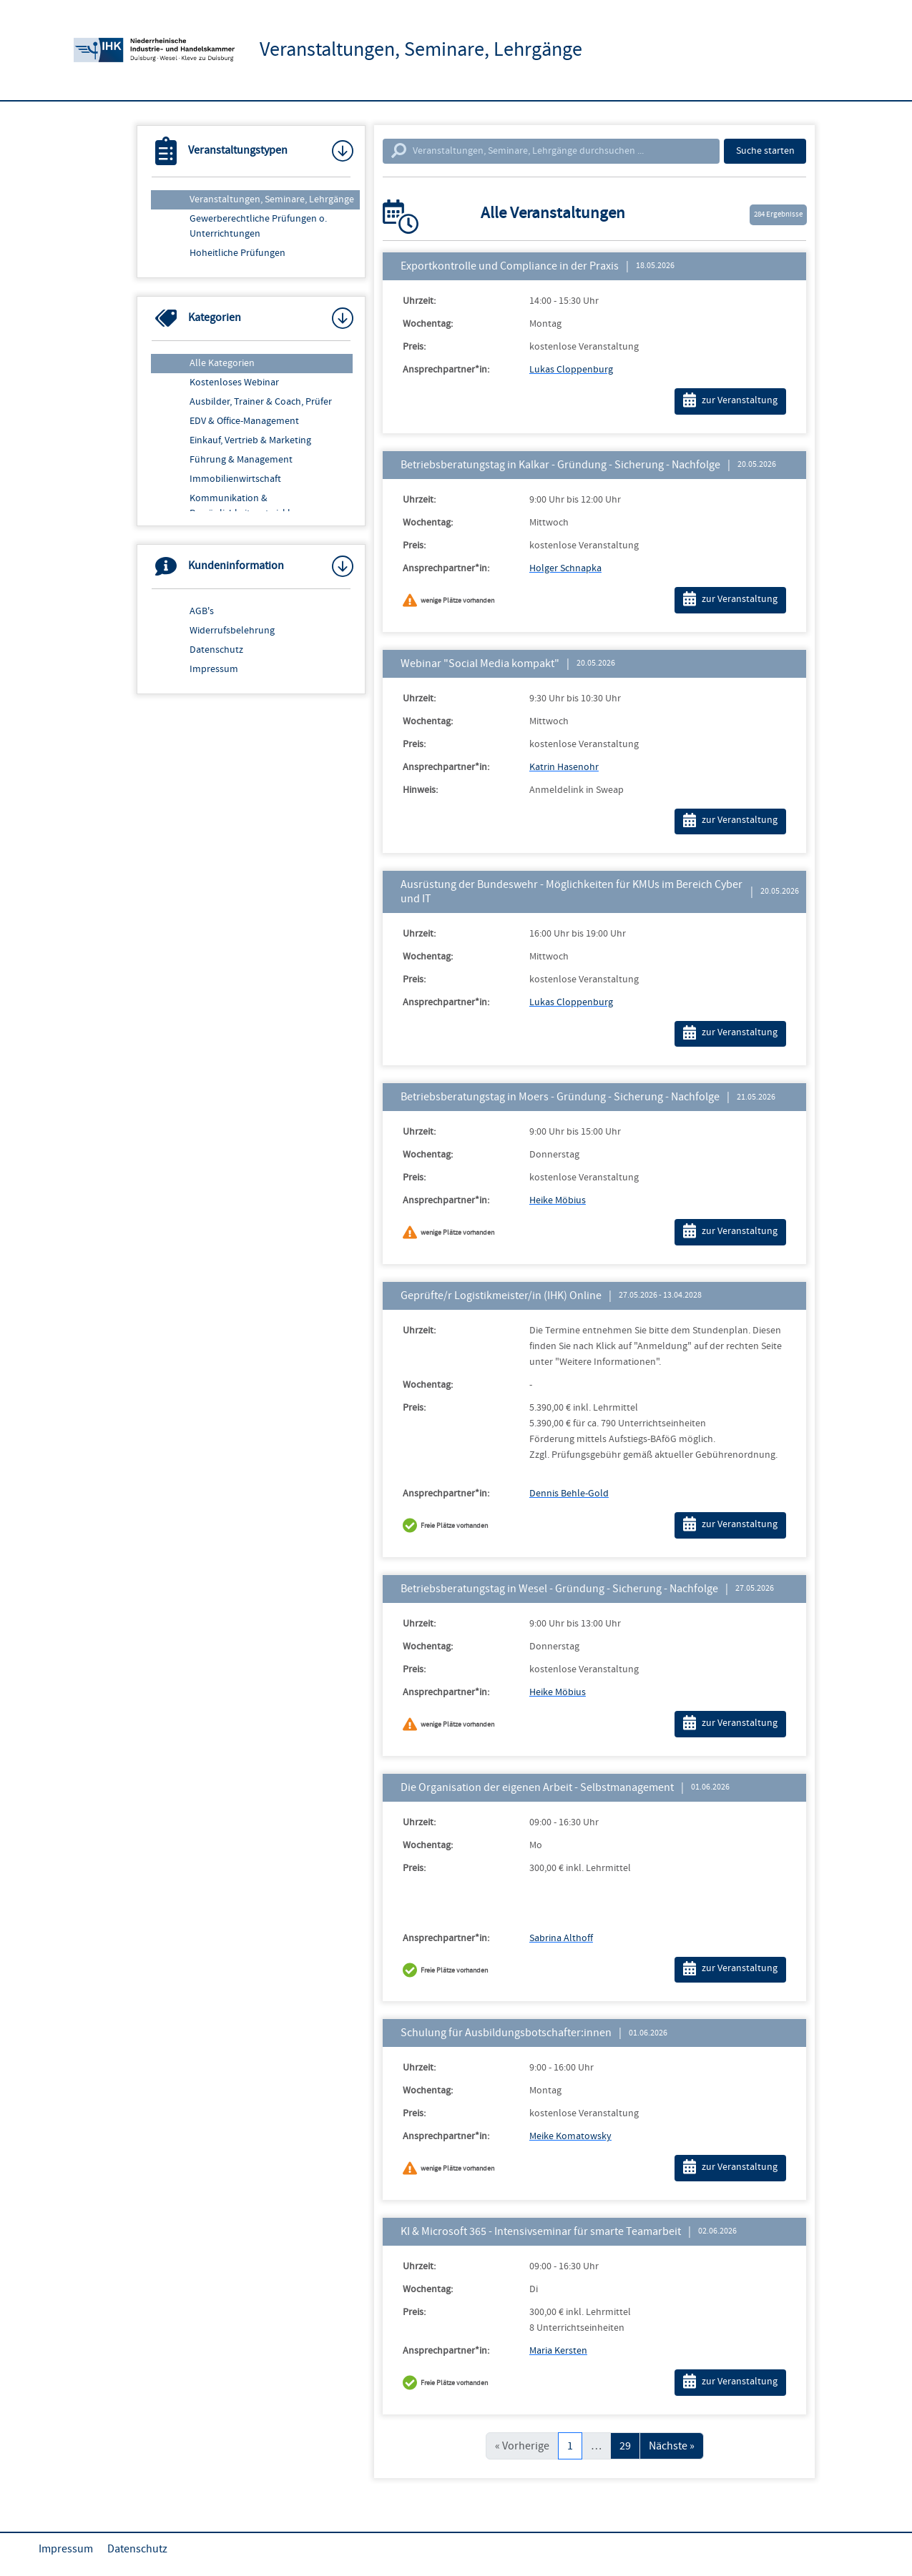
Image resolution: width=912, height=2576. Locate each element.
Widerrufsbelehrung (232, 630)
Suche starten (765, 150)
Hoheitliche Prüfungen (237, 253)
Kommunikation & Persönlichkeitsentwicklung (248, 506)
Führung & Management (241, 459)
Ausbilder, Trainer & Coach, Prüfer (261, 401)
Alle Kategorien (222, 363)
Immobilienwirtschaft (235, 479)
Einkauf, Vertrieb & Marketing (250, 440)
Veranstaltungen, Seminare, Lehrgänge (272, 199)
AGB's (202, 611)
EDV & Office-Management (244, 421)
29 (625, 2446)
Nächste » (672, 2446)
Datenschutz (216, 649)
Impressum (214, 669)
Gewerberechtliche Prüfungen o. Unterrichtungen (258, 226)
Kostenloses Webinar (234, 382)
